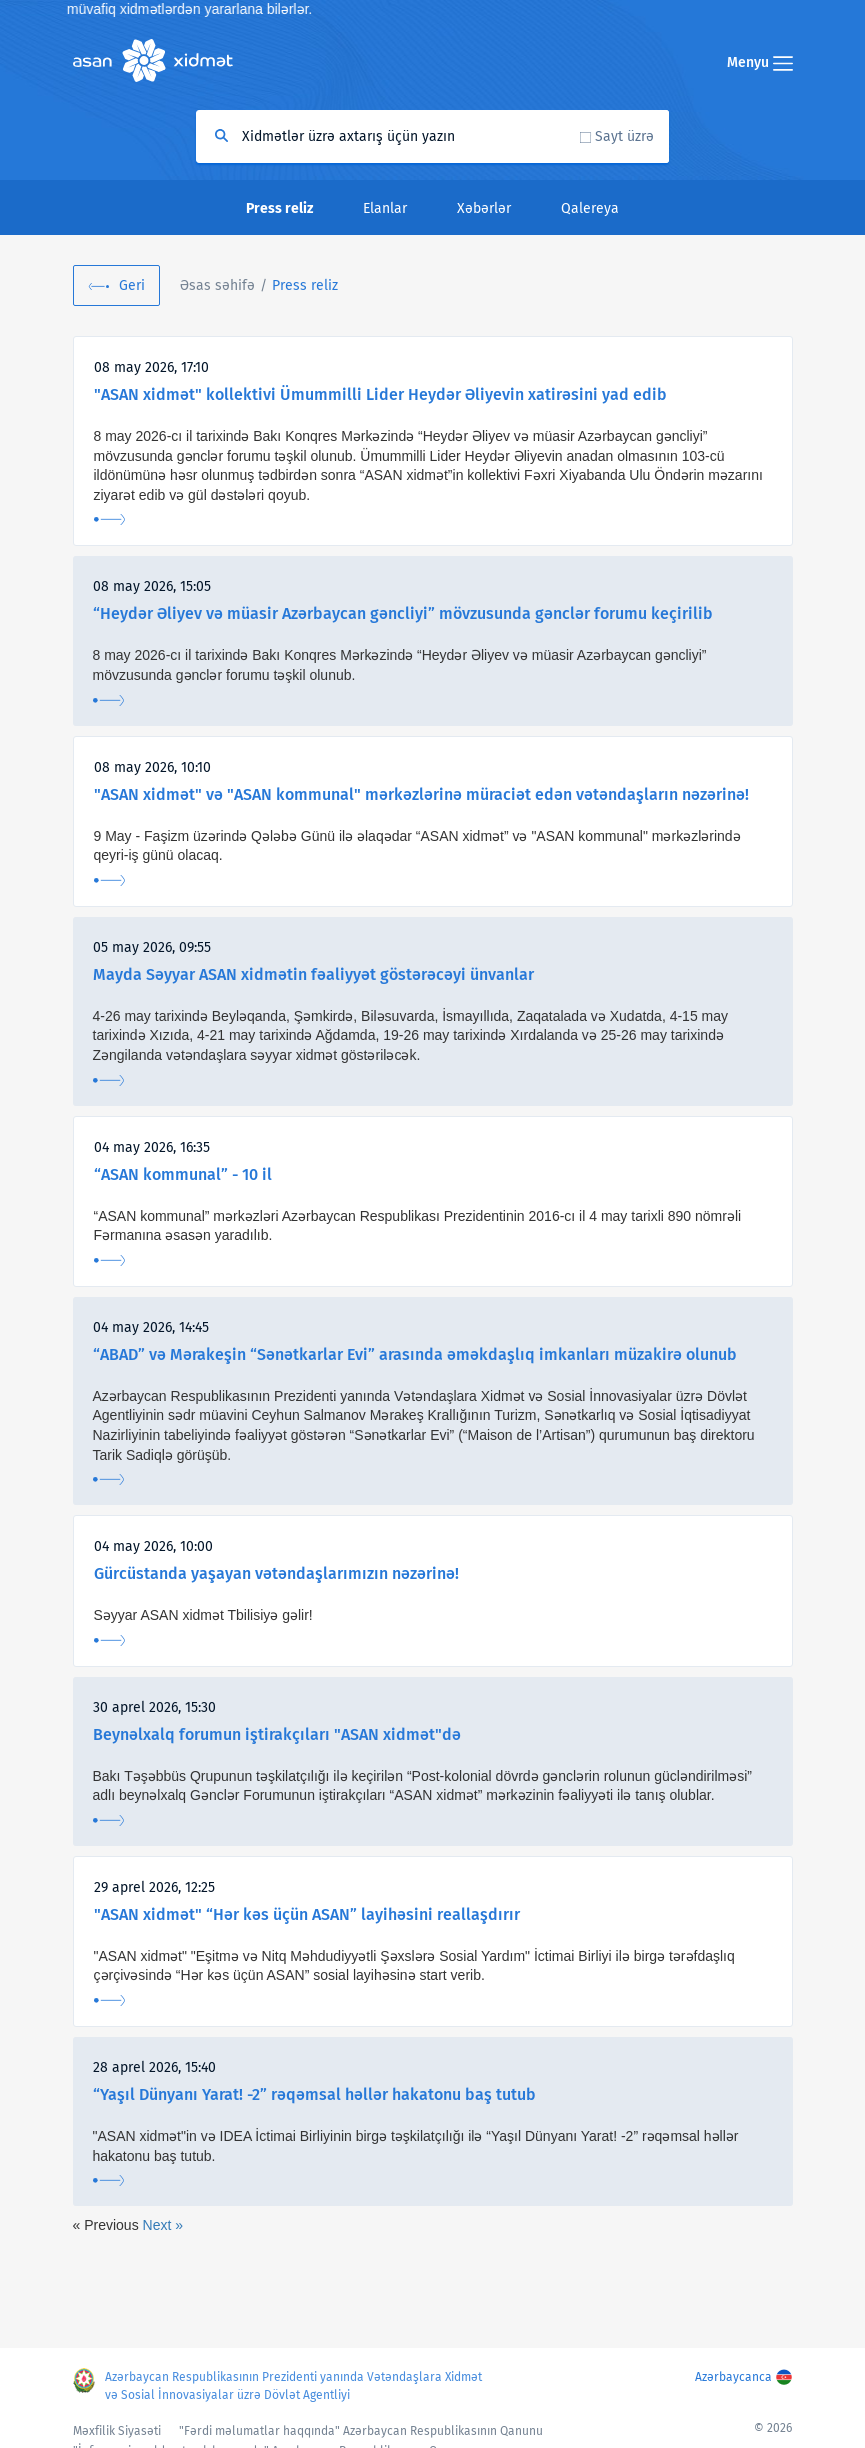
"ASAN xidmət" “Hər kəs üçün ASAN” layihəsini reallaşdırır (307, 1914)
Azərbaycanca (733, 2377)
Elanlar (385, 208)
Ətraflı (109, 519)
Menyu (760, 62)
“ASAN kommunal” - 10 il (183, 1174)
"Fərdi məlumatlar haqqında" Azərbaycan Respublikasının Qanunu (361, 2431)
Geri (132, 285)
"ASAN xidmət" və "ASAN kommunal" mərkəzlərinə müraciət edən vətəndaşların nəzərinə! (421, 794)
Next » (163, 2225)
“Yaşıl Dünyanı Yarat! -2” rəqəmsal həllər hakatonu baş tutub (314, 2094)
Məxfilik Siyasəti (117, 2431)
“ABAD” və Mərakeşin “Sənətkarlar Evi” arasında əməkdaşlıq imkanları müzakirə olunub (415, 1354)
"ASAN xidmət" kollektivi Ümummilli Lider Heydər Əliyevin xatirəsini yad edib (380, 394)
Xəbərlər (484, 208)
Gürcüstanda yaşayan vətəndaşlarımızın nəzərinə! (276, 1573)
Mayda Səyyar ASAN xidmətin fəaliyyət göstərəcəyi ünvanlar (313, 974)
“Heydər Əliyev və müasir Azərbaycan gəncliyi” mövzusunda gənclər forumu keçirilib (403, 613)
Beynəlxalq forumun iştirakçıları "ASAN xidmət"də (277, 1734)
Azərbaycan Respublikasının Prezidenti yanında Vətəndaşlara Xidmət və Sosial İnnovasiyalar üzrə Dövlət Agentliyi (293, 2386)
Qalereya (590, 208)
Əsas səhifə (217, 285)
